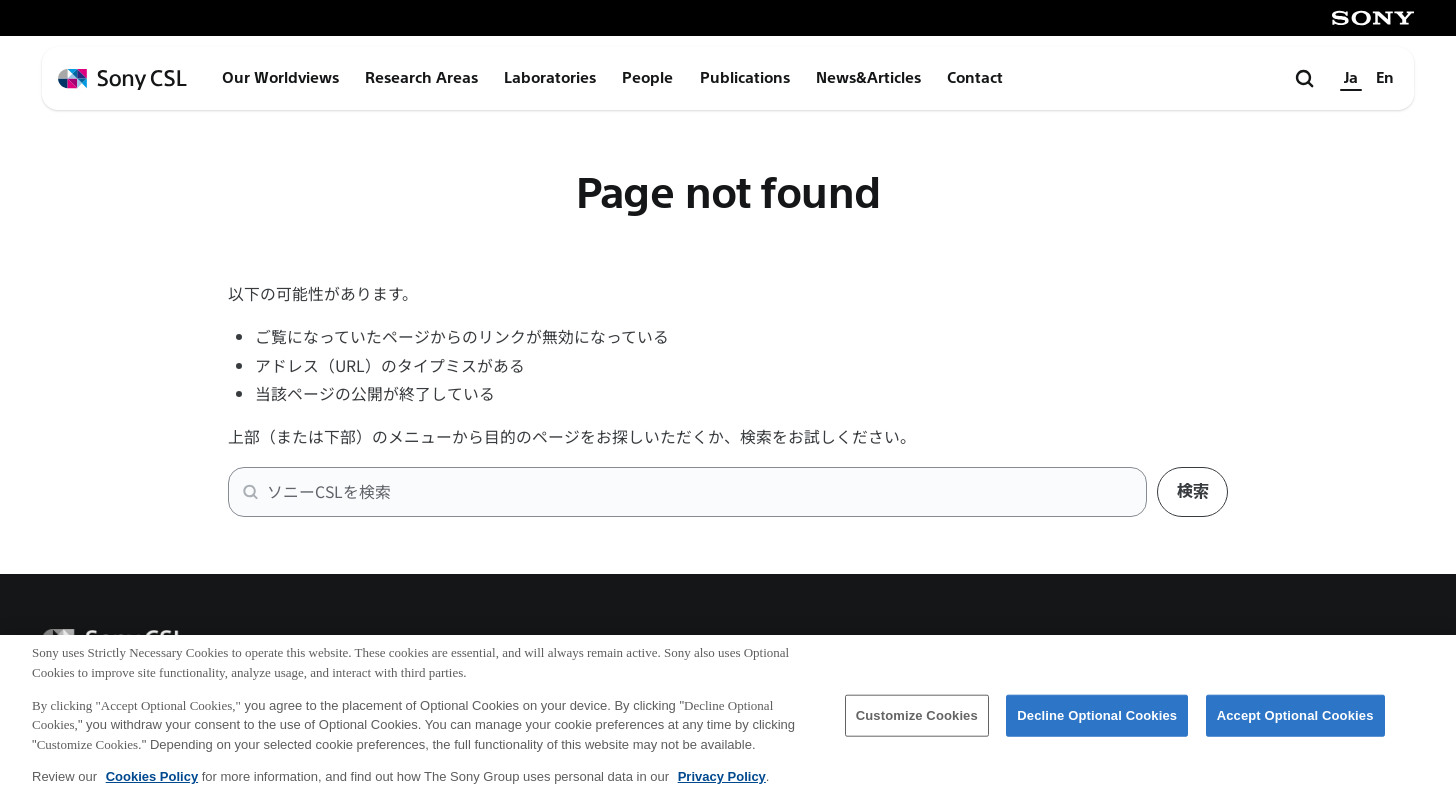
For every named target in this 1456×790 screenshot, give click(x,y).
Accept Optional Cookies (1295, 722)
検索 (1193, 491)
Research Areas (421, 78)
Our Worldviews (280, 78)
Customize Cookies (917, 722)
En (1385, 78)
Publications (745, 78)
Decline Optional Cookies (1097, 722)
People (647, 78)
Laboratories (550, 78)
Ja (1351, 78)
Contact (975, 78)
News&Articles (868, 78)
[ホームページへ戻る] (122, 79)
